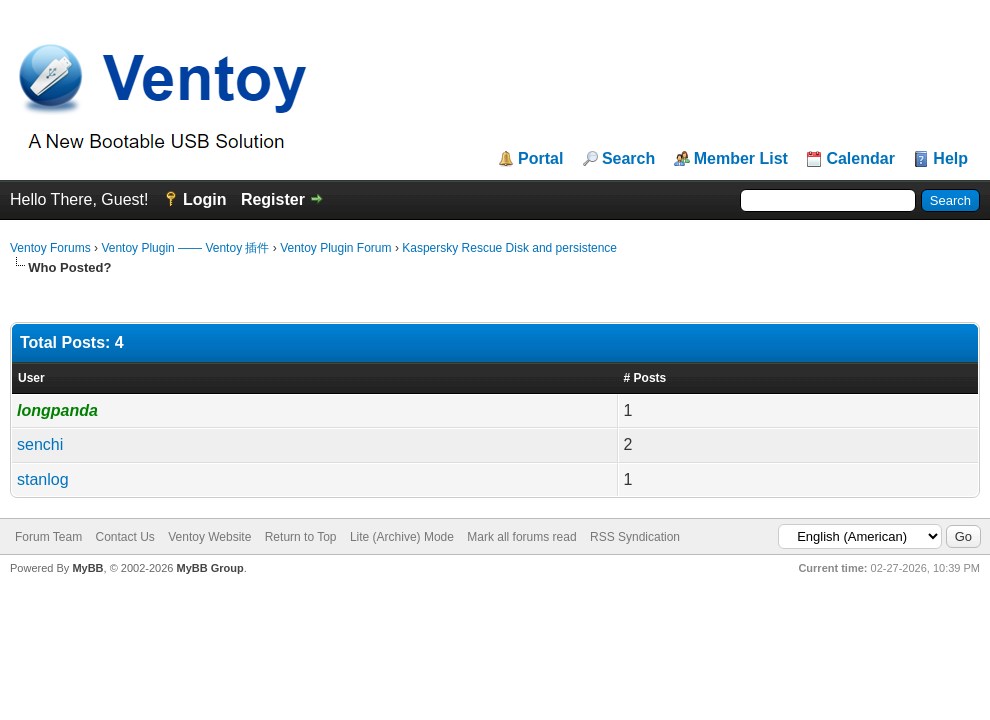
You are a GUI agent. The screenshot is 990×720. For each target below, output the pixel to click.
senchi (40, 444)
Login (205, 199)
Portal (540, 159)
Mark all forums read (521, 537)
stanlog (43, 479)
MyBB (87, 568)
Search (628, 159)
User (31, 378)
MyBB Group (209, 568)
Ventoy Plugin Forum (335, 248)
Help (950, 159)
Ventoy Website (209, 537)
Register (273, 199)
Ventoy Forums (50, 248)
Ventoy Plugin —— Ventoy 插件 (185, 248)
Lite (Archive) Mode (402, 537)
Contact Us (124, 537)
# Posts (645, 378)
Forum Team (48, 537)
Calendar (860, 159)
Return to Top (301, 537)
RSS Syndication (635, 537)
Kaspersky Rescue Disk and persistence (509, 248)
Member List (741, 159)
